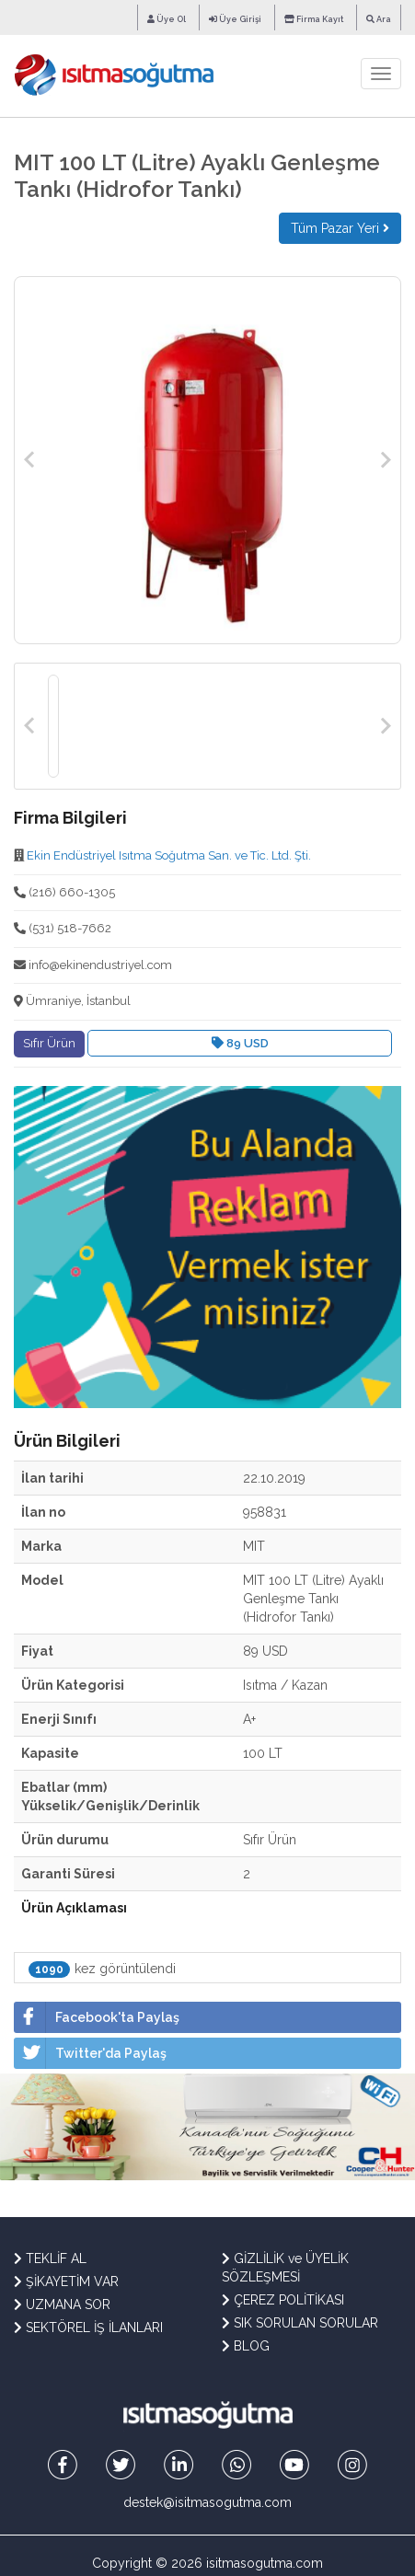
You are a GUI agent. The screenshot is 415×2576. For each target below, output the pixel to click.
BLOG (246, 2346)
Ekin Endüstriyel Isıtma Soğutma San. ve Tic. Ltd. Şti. (169, 855)
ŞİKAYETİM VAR (66, 2281)
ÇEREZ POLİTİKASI (283, 2300)
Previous (29, 460)
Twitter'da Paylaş (90, 2053)
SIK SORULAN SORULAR (300, 2323)
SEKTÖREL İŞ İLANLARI (88, 2327)
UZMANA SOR (62, 2304)
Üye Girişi (235, 19)
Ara (378, 19)
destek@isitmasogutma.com (207, 2502)
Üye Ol (166, 19)
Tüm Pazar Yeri (340, 228)
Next (385, 460)
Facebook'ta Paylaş (96, 2017)
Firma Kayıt (313, 19)
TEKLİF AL (50, 2258)
